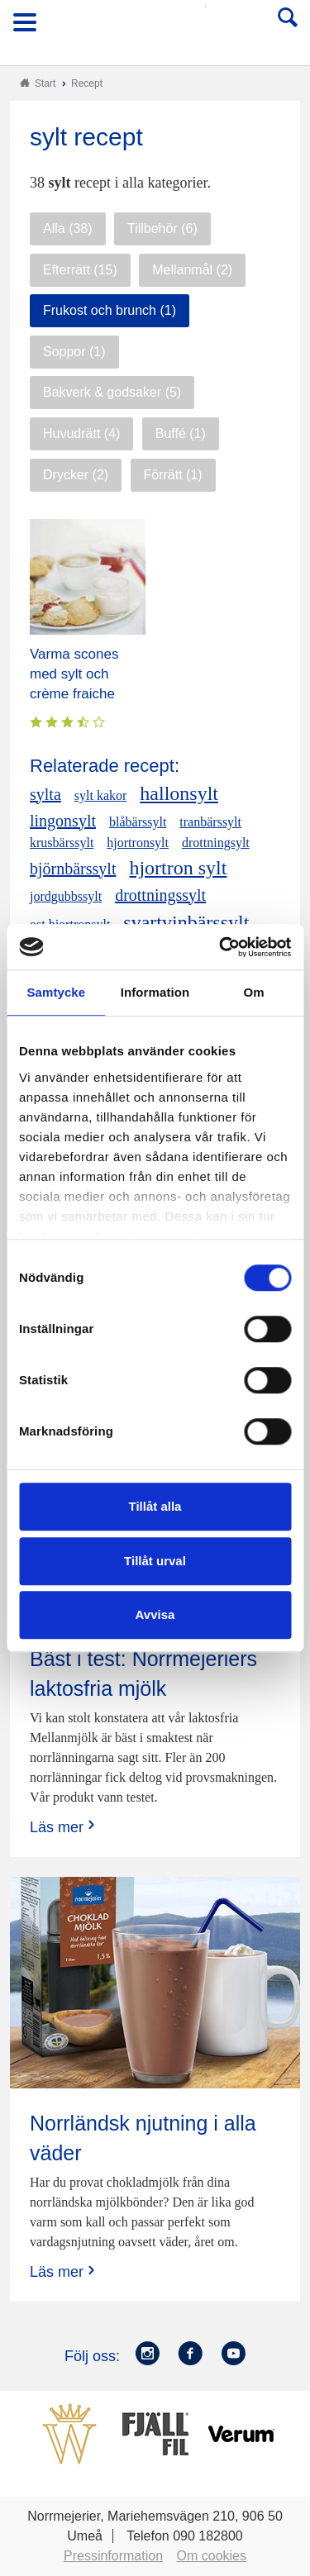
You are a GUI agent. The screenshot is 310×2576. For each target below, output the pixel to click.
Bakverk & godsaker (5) (112, 392)
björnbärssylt (73, 868)
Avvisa (155, 1614)
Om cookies (211, 2556)
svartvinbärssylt (186, 922)
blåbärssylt (137, 822)
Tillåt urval (155, 1561)
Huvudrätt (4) (81, 433)
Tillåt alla (155, 1506)
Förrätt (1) (173, 475)
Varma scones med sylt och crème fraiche (74, 674)
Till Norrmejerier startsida (156, 27)
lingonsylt (63, 821)
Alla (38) (68, 228)
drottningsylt (216, 843)
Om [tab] (254, 992)
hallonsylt (179, 793)
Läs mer (64, 1827)
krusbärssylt (61, 843)
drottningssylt (160, 895)
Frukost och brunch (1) (109, 310)
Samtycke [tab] (55, 992)
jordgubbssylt (66, 896)
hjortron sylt (178, 868)
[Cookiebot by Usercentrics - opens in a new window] (220, 947)
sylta (45, 794)
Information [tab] (155, 992)
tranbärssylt (210, 822)
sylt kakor (100, 795)
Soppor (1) (74, 352)
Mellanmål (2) (192, 270)
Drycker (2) (75, 475)
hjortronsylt (138, 843)
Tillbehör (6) (162, 228)
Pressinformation (113, 2556)
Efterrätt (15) (80, 270)
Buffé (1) (180, 433)
